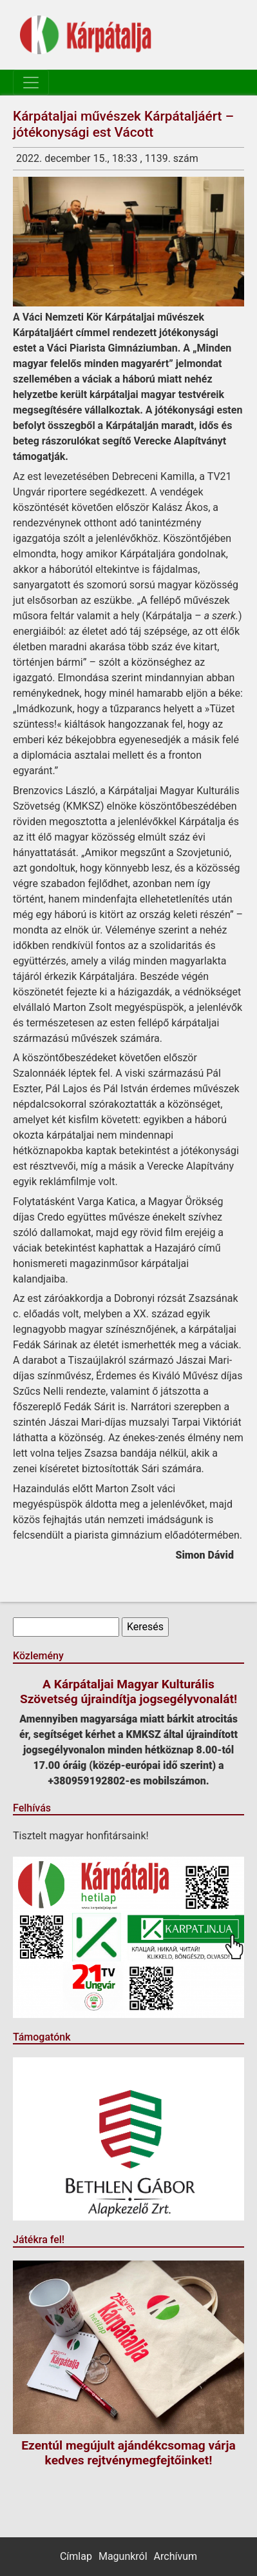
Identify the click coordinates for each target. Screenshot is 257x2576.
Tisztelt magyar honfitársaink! (81, 1836)
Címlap (76, 2556)
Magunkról (123, 2556)
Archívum (175, 2556)
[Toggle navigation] (31, 82)
